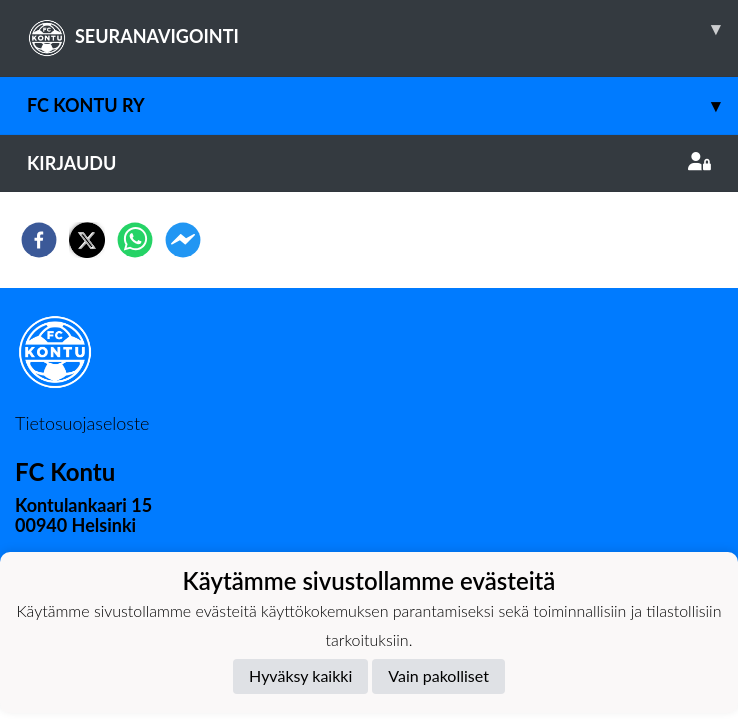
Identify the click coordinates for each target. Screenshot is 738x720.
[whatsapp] (135, 240)
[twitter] (87, 240)
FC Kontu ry (382, 105)
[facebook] (39, 240)
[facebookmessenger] (183, 240)
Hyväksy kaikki (300, 675)
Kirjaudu (369, 163)
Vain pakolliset (438, 675)
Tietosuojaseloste (82, 423)
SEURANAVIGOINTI (382, 29)
